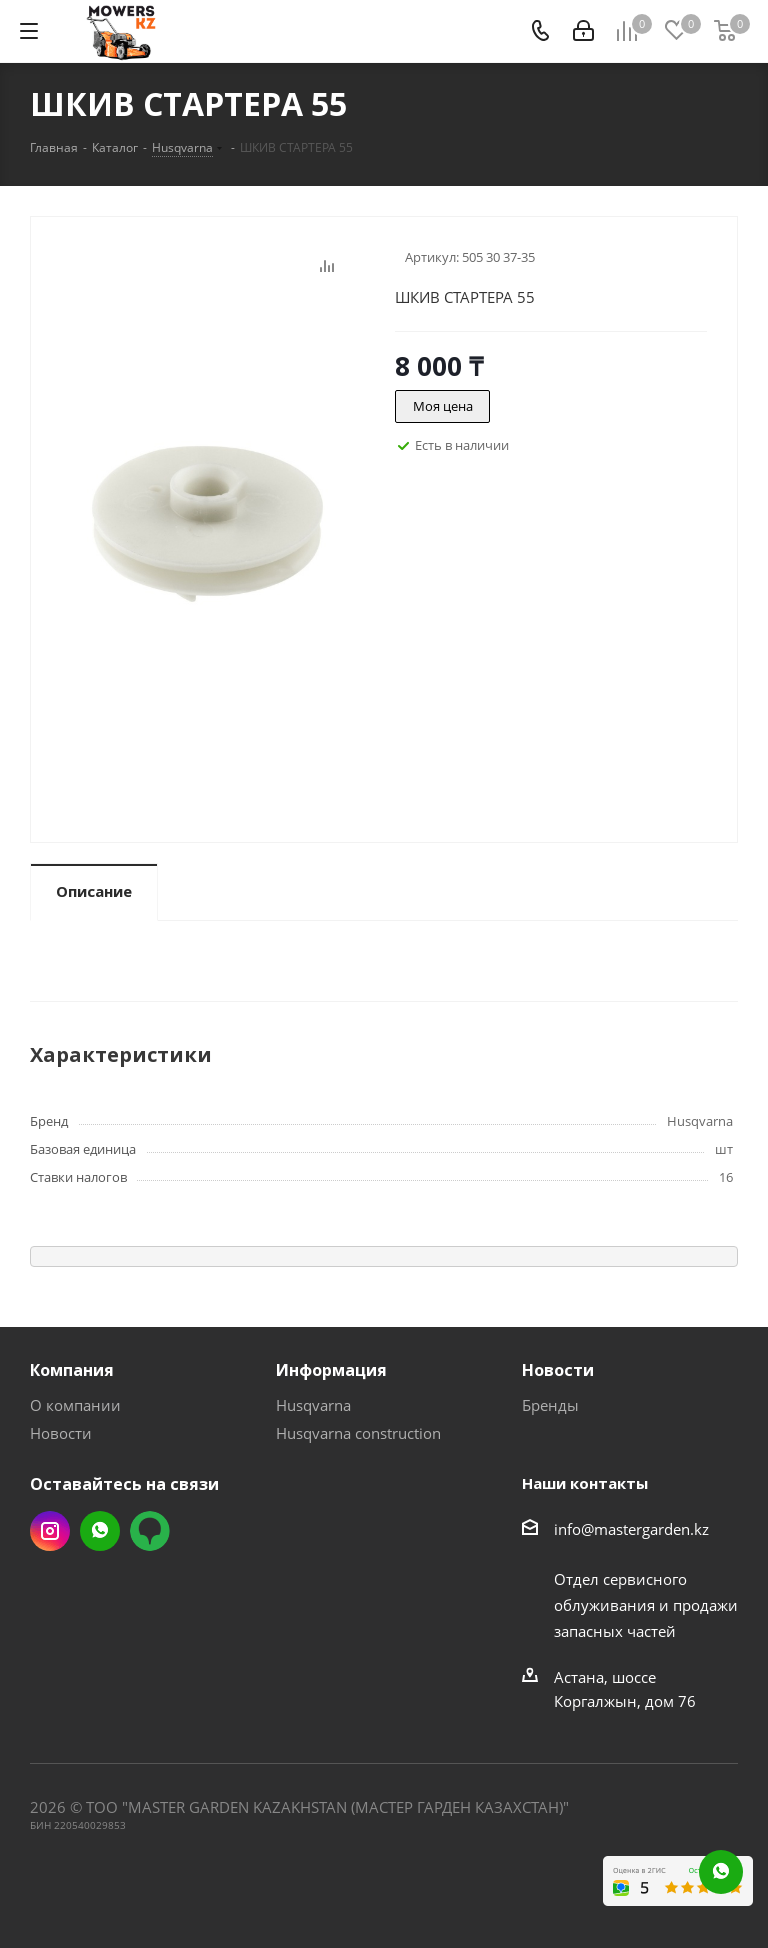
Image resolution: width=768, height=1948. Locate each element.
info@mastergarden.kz (631, 1529)
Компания (72, 1370)
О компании (75, 1405)
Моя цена (443, 406)
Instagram (50, 1531)
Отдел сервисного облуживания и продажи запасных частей (646, 1605)
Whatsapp (100, 1531)
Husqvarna (313, 1405)
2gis (150, 1531)
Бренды (550, 1405)
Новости (61, 1433)
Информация (331, 1370)
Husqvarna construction (358, 1433)
